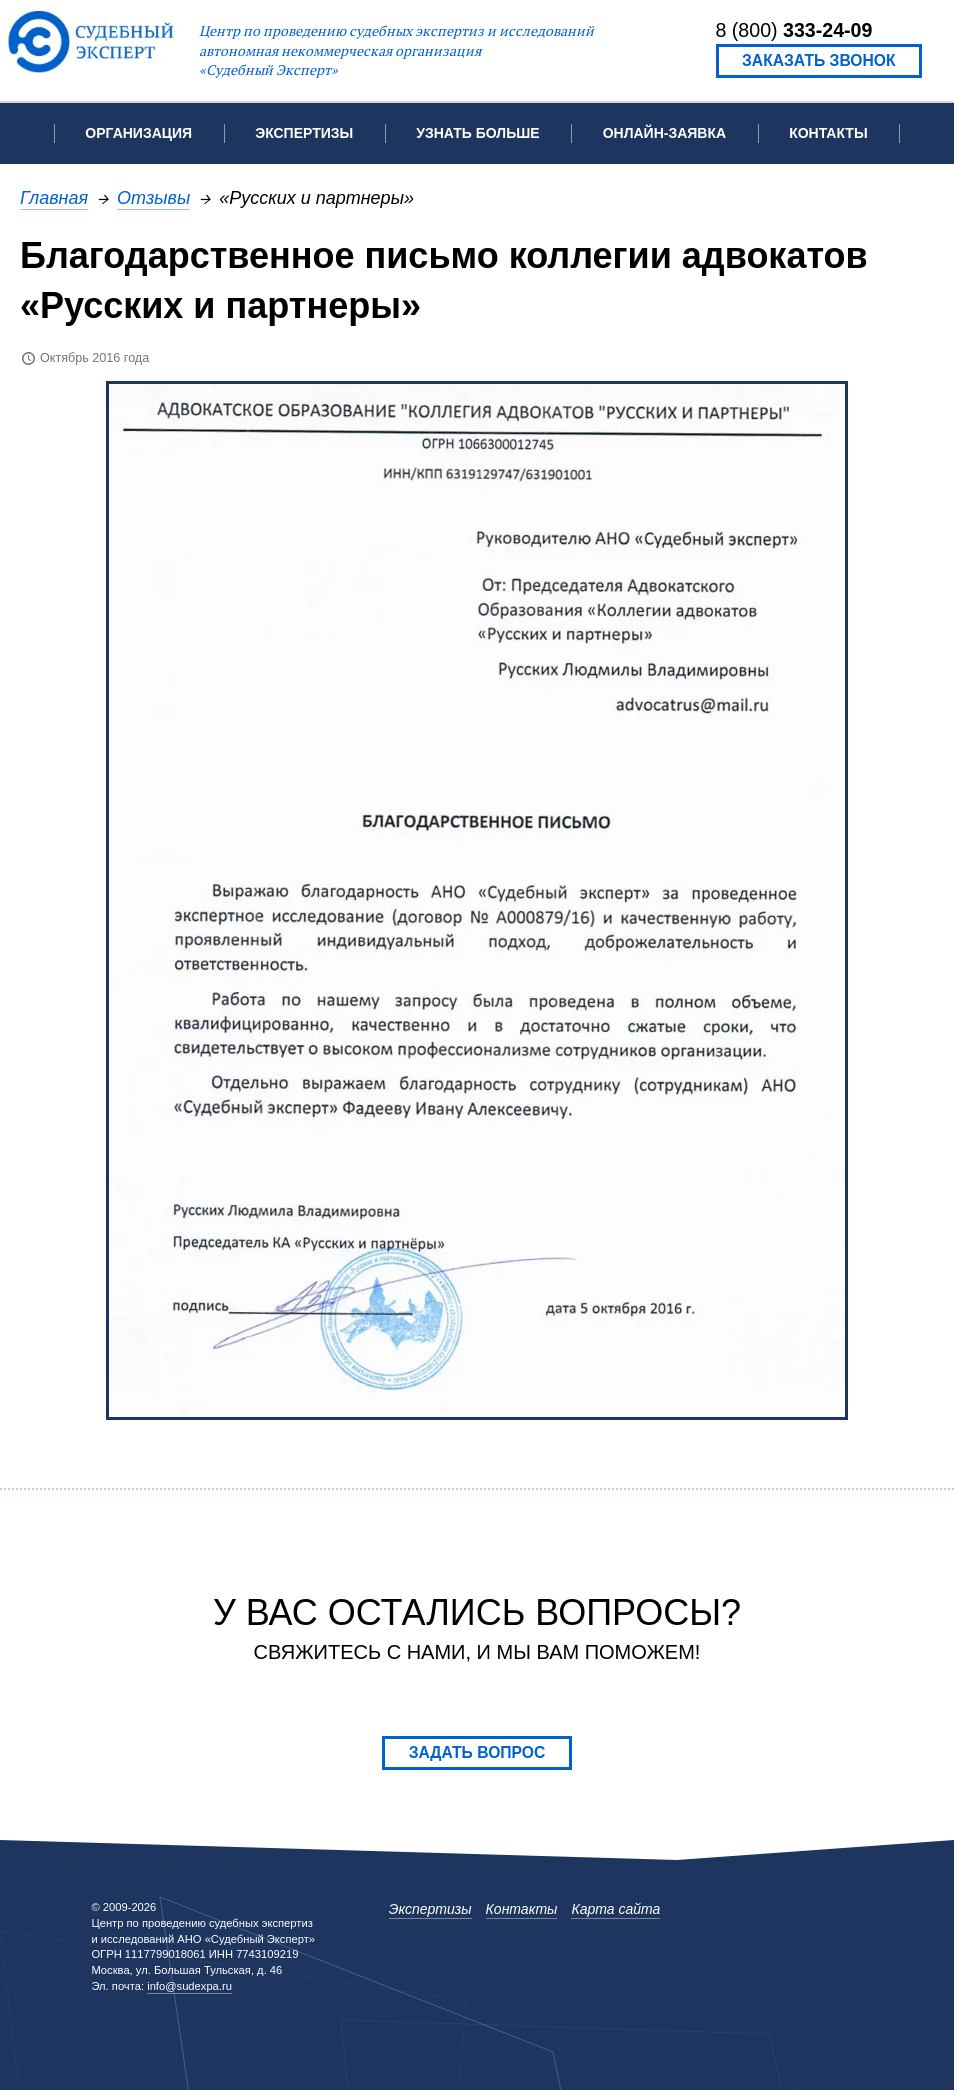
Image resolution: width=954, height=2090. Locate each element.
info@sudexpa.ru (189, 1986)
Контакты (828, 133)
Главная (54, 197)
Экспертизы (430, 1909)
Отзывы (153, 197)
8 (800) (794, 30)
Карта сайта (615, 1909)
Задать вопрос (477, 1752)
